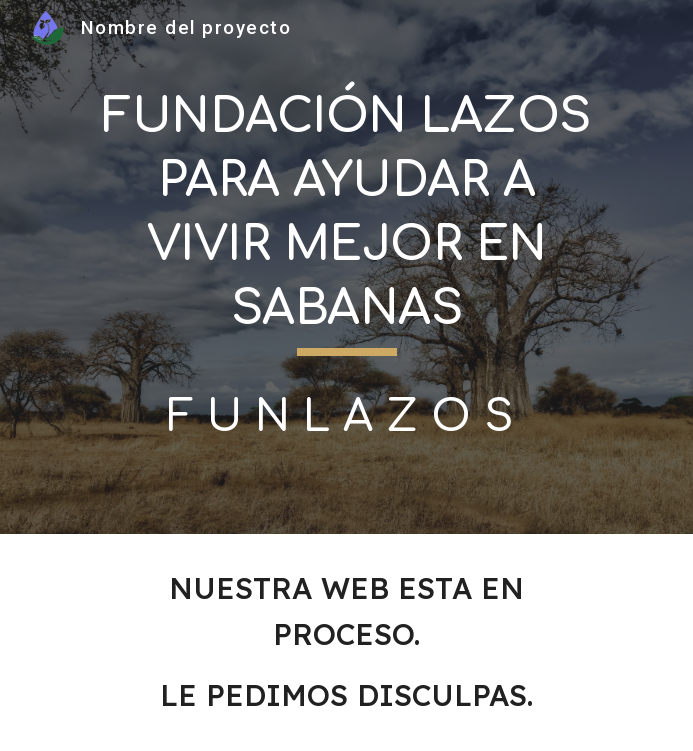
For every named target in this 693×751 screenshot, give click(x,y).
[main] (346, 219)
